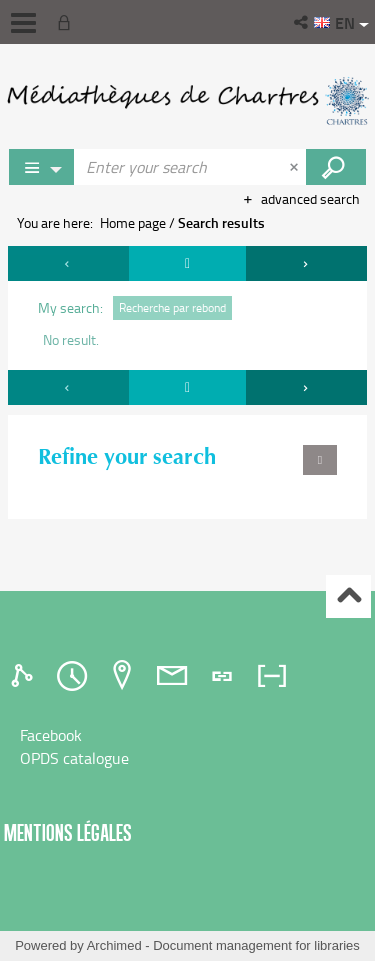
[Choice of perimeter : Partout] (42, 167)
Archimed (114, 945)
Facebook (51, 735)
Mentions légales (68, 832)
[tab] (25, 676)
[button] (302, 22)
